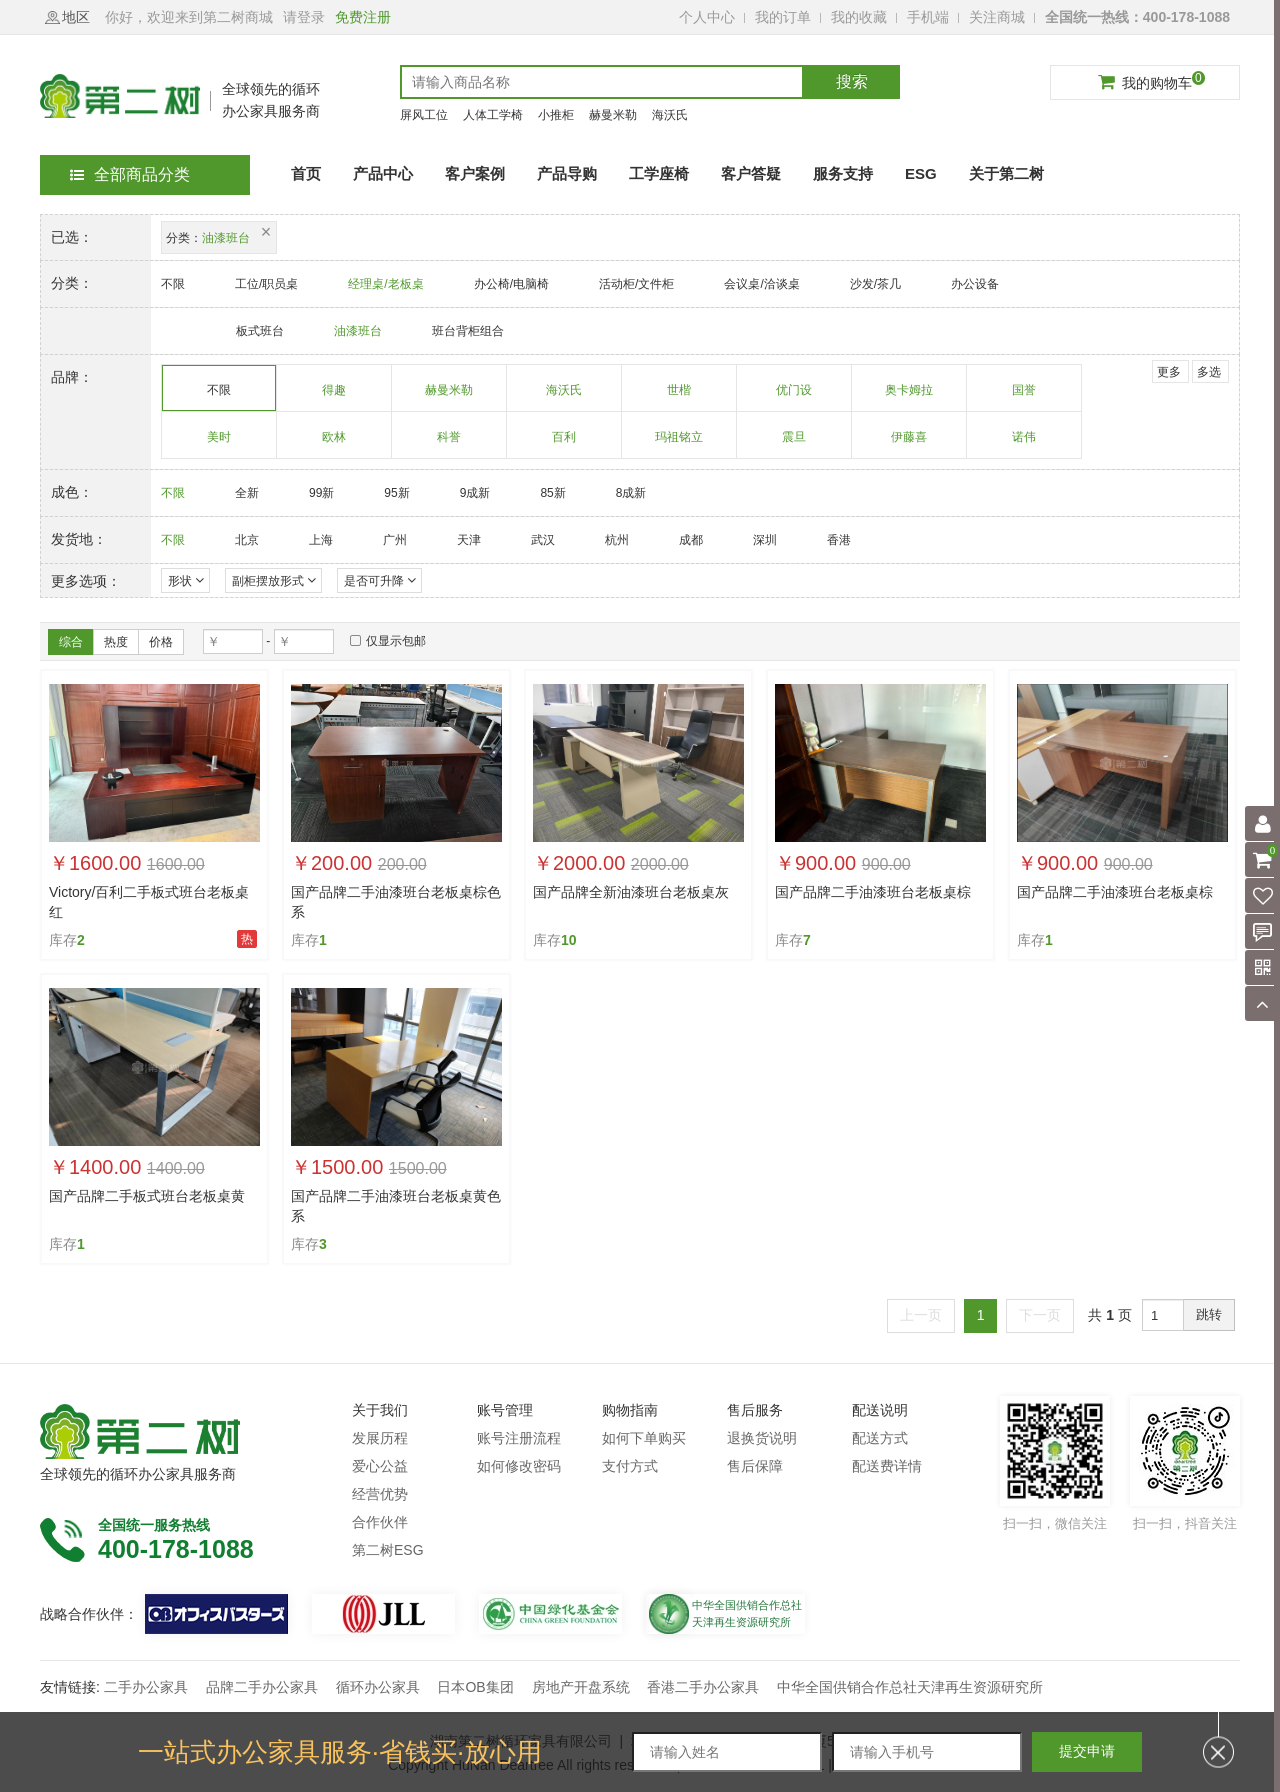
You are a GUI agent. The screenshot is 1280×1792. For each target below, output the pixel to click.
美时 (219, 444)
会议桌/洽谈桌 (761, 284)
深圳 (765, 540)
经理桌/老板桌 (385, 284)
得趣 (334, 397)
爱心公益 (380, 1466)
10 (569, 940)
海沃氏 (670, 115)
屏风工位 (424, 115)
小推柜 (556, 115)
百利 (564, 444)
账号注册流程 (519, 1438)
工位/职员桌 (266, 284)
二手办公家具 (146, 1687)
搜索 (852, 81)
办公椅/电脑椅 (511, 284)
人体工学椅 (493, 115)
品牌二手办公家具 (262, 1687)
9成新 (475, 493)
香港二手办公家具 (703, 1687)
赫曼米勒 (613, 115)
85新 (552, 493)
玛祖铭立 (679, 444)
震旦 (794, 444)
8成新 (631, 493)
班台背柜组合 (468, 331)
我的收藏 (859, 17)
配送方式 (880, 1438)
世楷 (679, 397)
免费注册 (363, 17)
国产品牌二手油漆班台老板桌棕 (873, 892)
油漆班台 (358, 331)
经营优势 (380, 1494)
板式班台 (260, 331)
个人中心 (707, 17)
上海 (321, 540)
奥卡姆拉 (909, 397)
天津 (469, 540)
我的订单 (783, 17)
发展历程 (380, 1438)
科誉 (449, 444)
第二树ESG (388, 1550)
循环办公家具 (378, 1687)
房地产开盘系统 (581, 1687)
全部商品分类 (130, 174)
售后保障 (755, 1466)
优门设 (794, 397)
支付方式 (630, 1466)
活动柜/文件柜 (636, 284)
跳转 (1209, 1314)
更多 (1169, 372)
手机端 (928, 17)
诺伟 (1024, 444)
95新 (396, 493)
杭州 (617, 540)
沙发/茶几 (875, 284)
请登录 (304, 17)
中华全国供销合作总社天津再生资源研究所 (910, 1687)
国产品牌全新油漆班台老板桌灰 (631, 892)
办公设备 (975, 284)
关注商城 (997, 17)
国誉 (1024, 397)
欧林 (334, 444)
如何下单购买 (644, 1438)
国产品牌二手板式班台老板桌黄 (147, 1196)
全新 (247, 493)
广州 (395, 540)
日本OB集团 (475, 1687)
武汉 (543, 540)
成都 (691, 540)
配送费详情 (887, 1466)
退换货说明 (762, 1438)
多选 (1209, 372)
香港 (839, 540)
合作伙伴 (380, 1522)
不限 (173, 284)
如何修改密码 (519, 1466)
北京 (247, 540)
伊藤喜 (909, 444)
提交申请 (1087, 1751)
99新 (321, 493)
